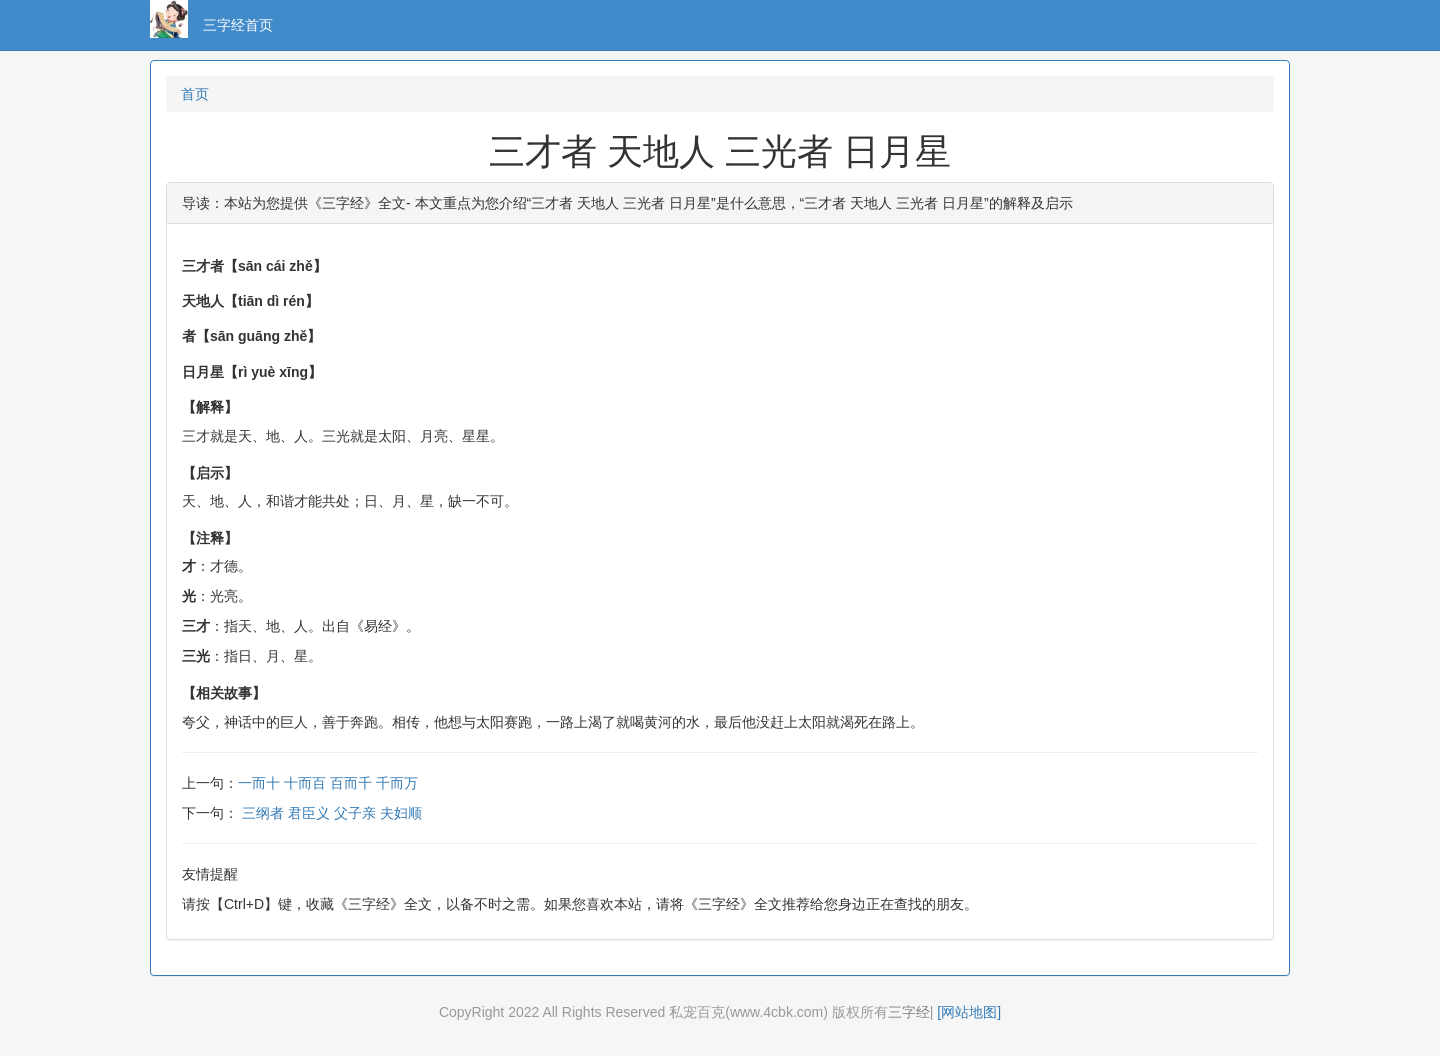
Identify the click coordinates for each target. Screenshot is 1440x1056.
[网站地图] (969, 1012)
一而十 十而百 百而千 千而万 (328, 783)
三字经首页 (238, 25)
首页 (195, 94)
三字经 (909, 1012)
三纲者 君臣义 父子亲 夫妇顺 (332, 813)
